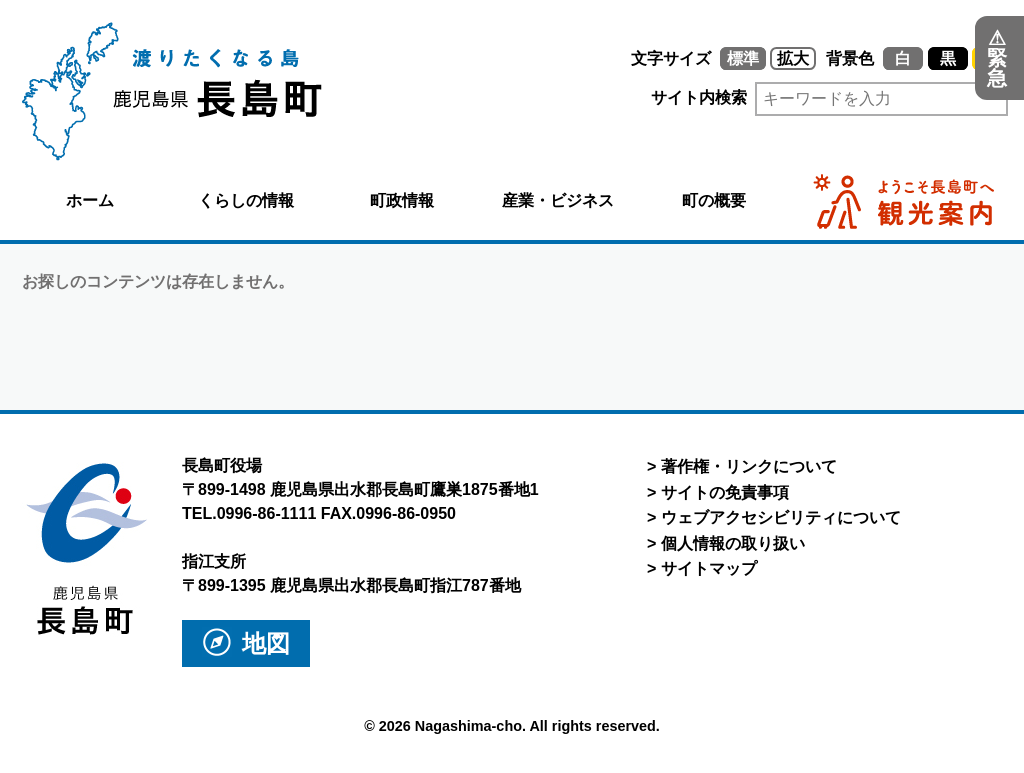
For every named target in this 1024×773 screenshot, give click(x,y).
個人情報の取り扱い (733, 543)
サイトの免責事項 (725, 492)
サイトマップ (709, 568)
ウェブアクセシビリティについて (781, 517)
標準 (743, 58)
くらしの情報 (246, 200)
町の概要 (714, 200)
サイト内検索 (633, 97)
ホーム (90, 200)
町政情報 (402, 200)
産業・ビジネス (558, 200)
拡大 (793, 58)
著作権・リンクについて (749, 466)
